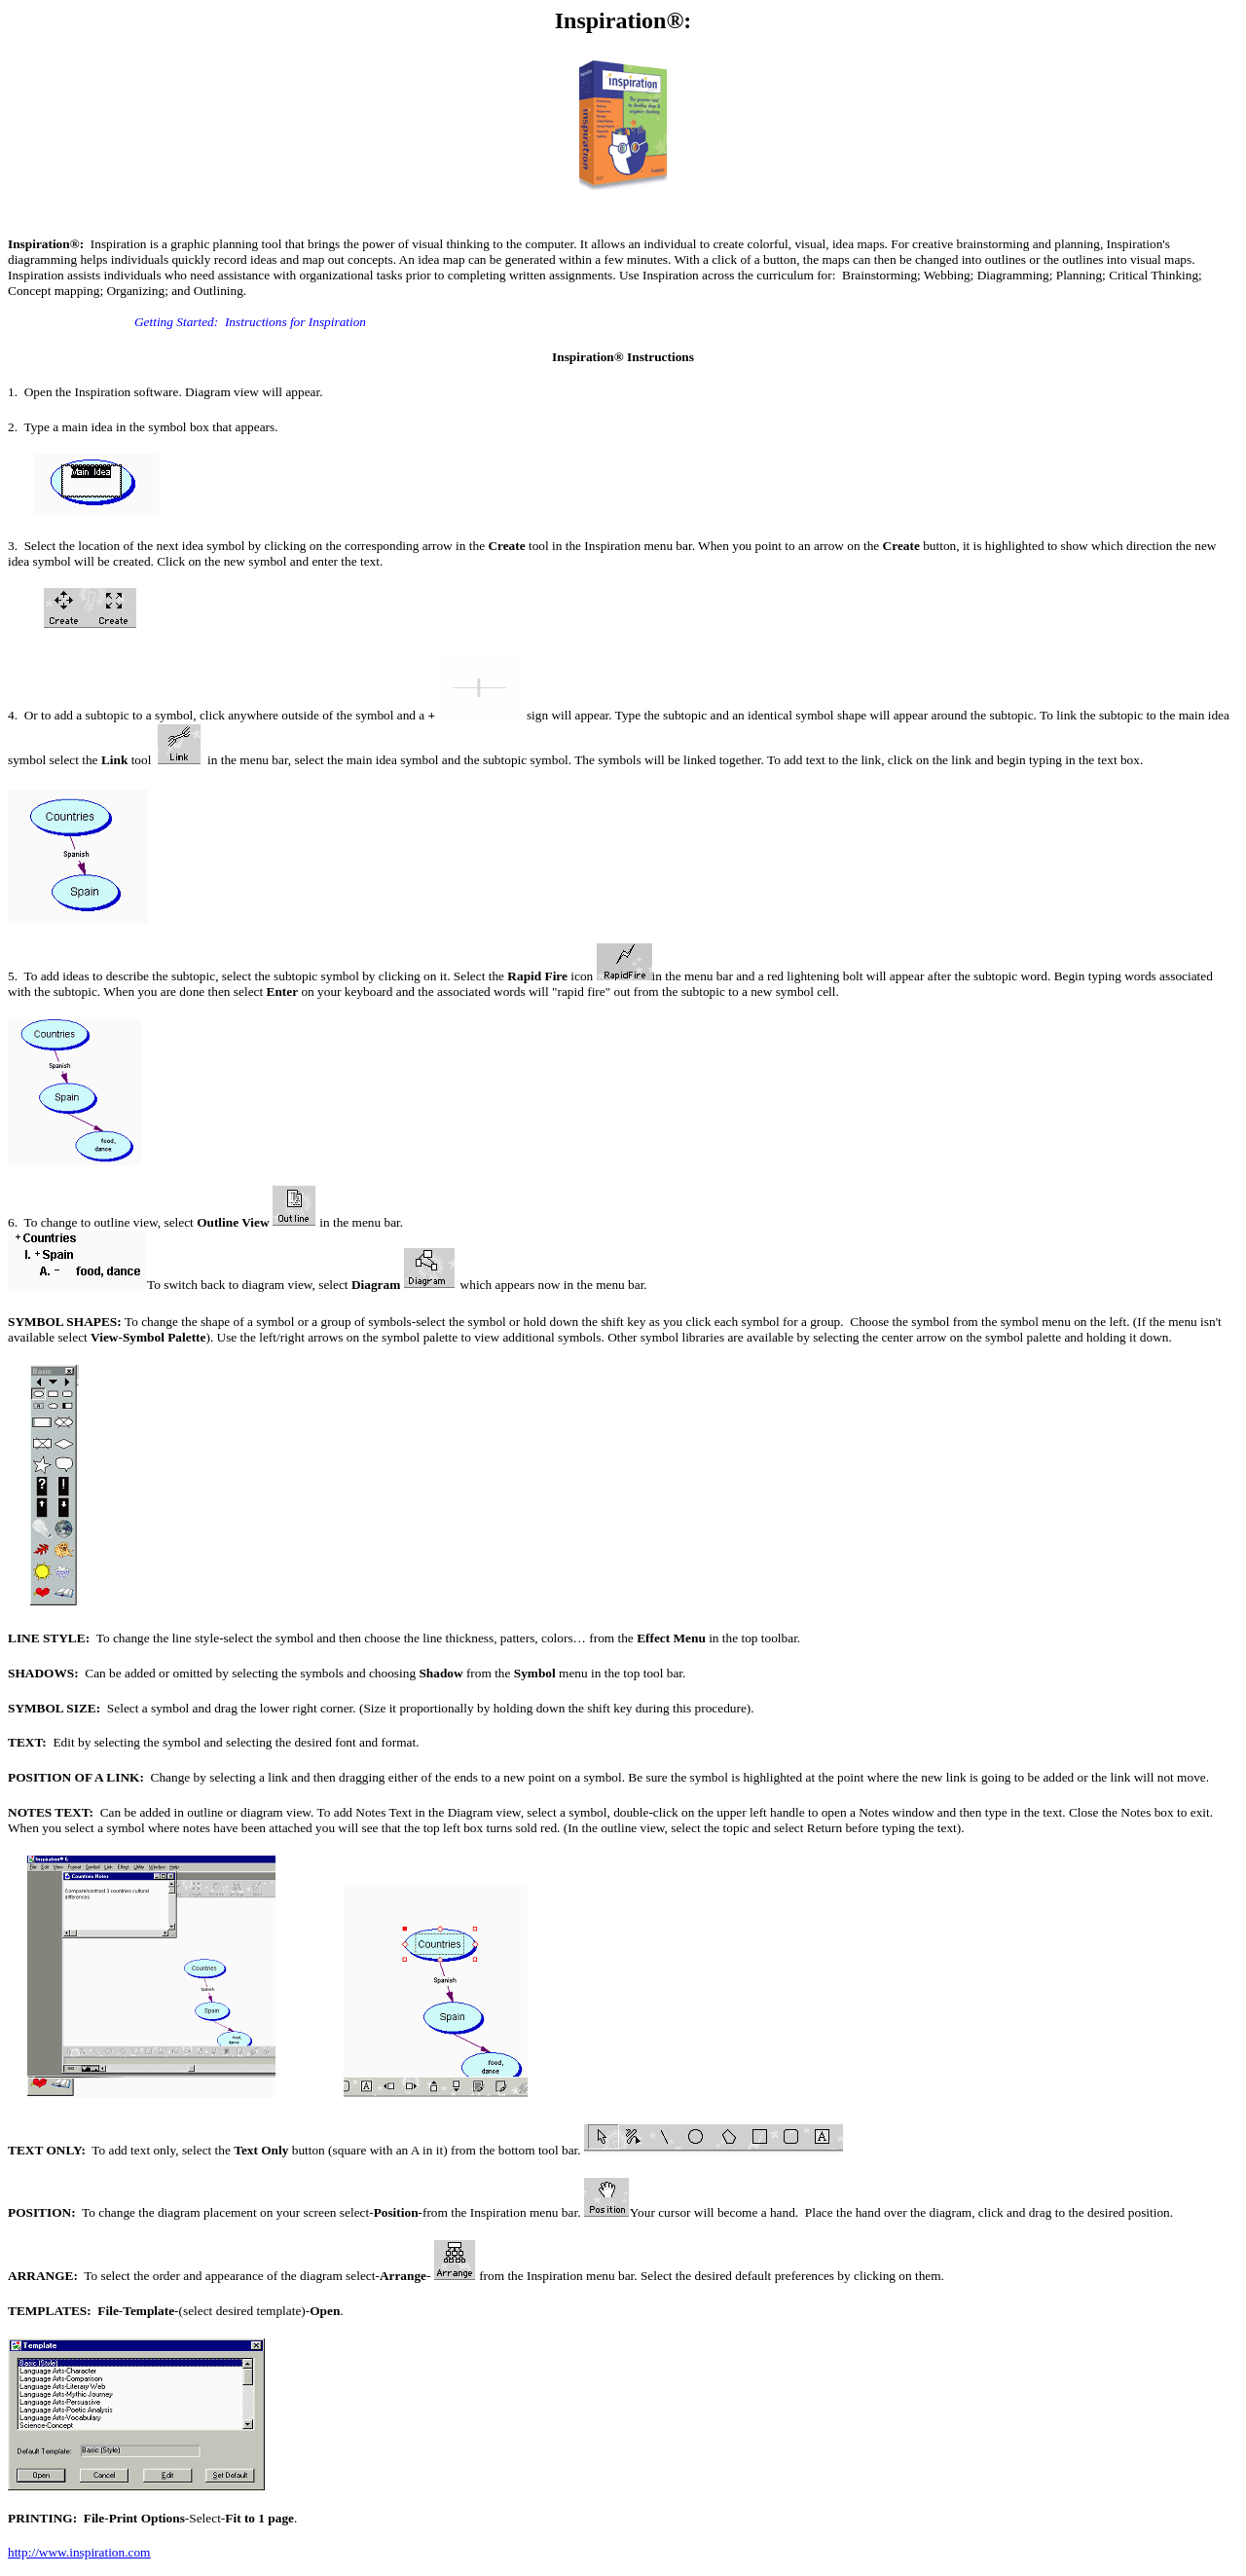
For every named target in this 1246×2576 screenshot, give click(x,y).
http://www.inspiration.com (79, 2552)
